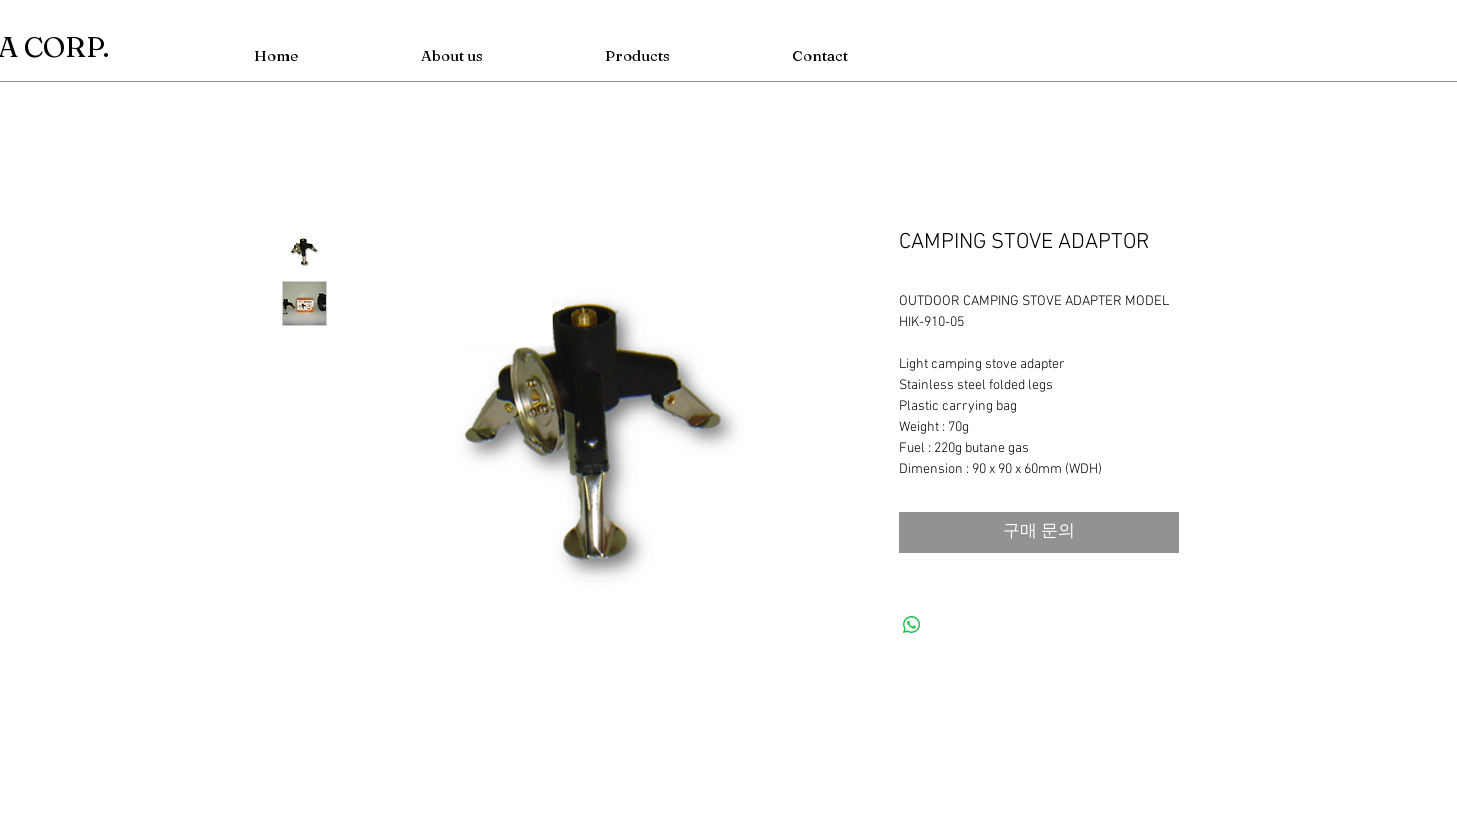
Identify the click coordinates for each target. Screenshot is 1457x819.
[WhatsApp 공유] (912, 625)
